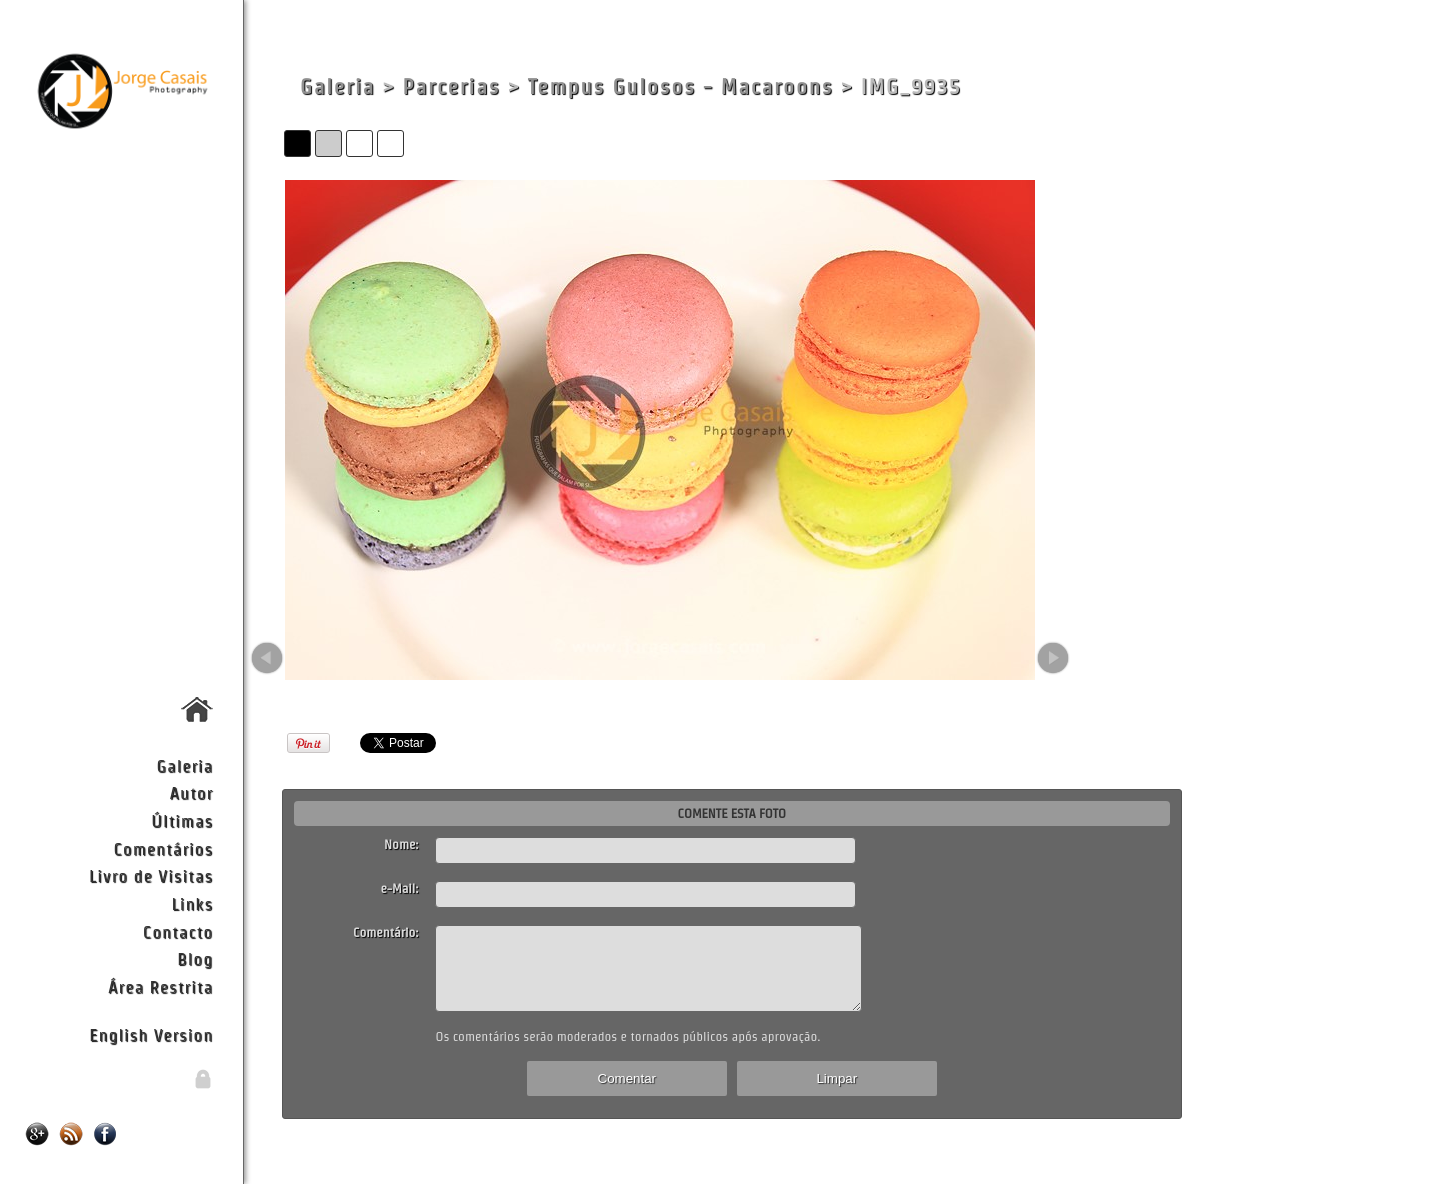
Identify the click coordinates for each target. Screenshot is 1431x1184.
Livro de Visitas (151, 875)
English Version (151, 1034)
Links (193, 903)
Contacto (178, 931)
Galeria (184, 765)
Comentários (164, 848)
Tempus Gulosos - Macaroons (681, 86)
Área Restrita (160, 986)
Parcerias (451, 86)
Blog (195, 958)
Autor (191, 792)
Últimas (182, 820)
